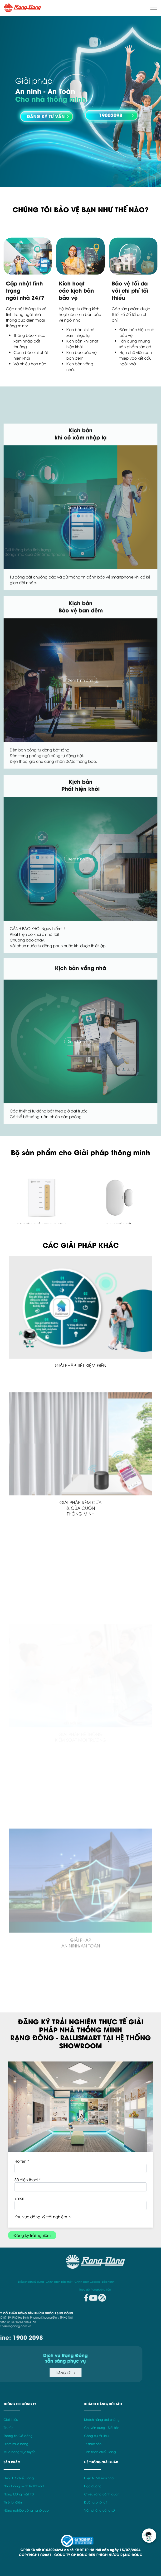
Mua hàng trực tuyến (19, 2452)
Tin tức (8, 2428)
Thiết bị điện (13, 2502)
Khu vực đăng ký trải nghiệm (44, 2216)
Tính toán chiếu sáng (100, 2452)
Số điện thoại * (28, 2179)
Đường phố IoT (95, 2502)
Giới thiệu (11, 2419)
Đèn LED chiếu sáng (19, 2478)
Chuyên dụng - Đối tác (101, 2428)
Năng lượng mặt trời (19, 2494)
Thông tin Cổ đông (18, 2436)
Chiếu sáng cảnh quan (101, 2494)
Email (19, 2198)
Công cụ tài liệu (96, 2436)
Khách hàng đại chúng (102, 2419)
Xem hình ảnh (80, 609)
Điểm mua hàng (16, 2444)
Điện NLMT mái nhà (99, 2478)
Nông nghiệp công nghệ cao (26, 2510)
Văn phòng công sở (99, 2510)
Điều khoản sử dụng (125, 2281)
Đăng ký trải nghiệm (32, 2235)
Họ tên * (22, 2161)
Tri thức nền (93, 2444)
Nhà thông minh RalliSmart (24, 2486)
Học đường (93, 2486)
